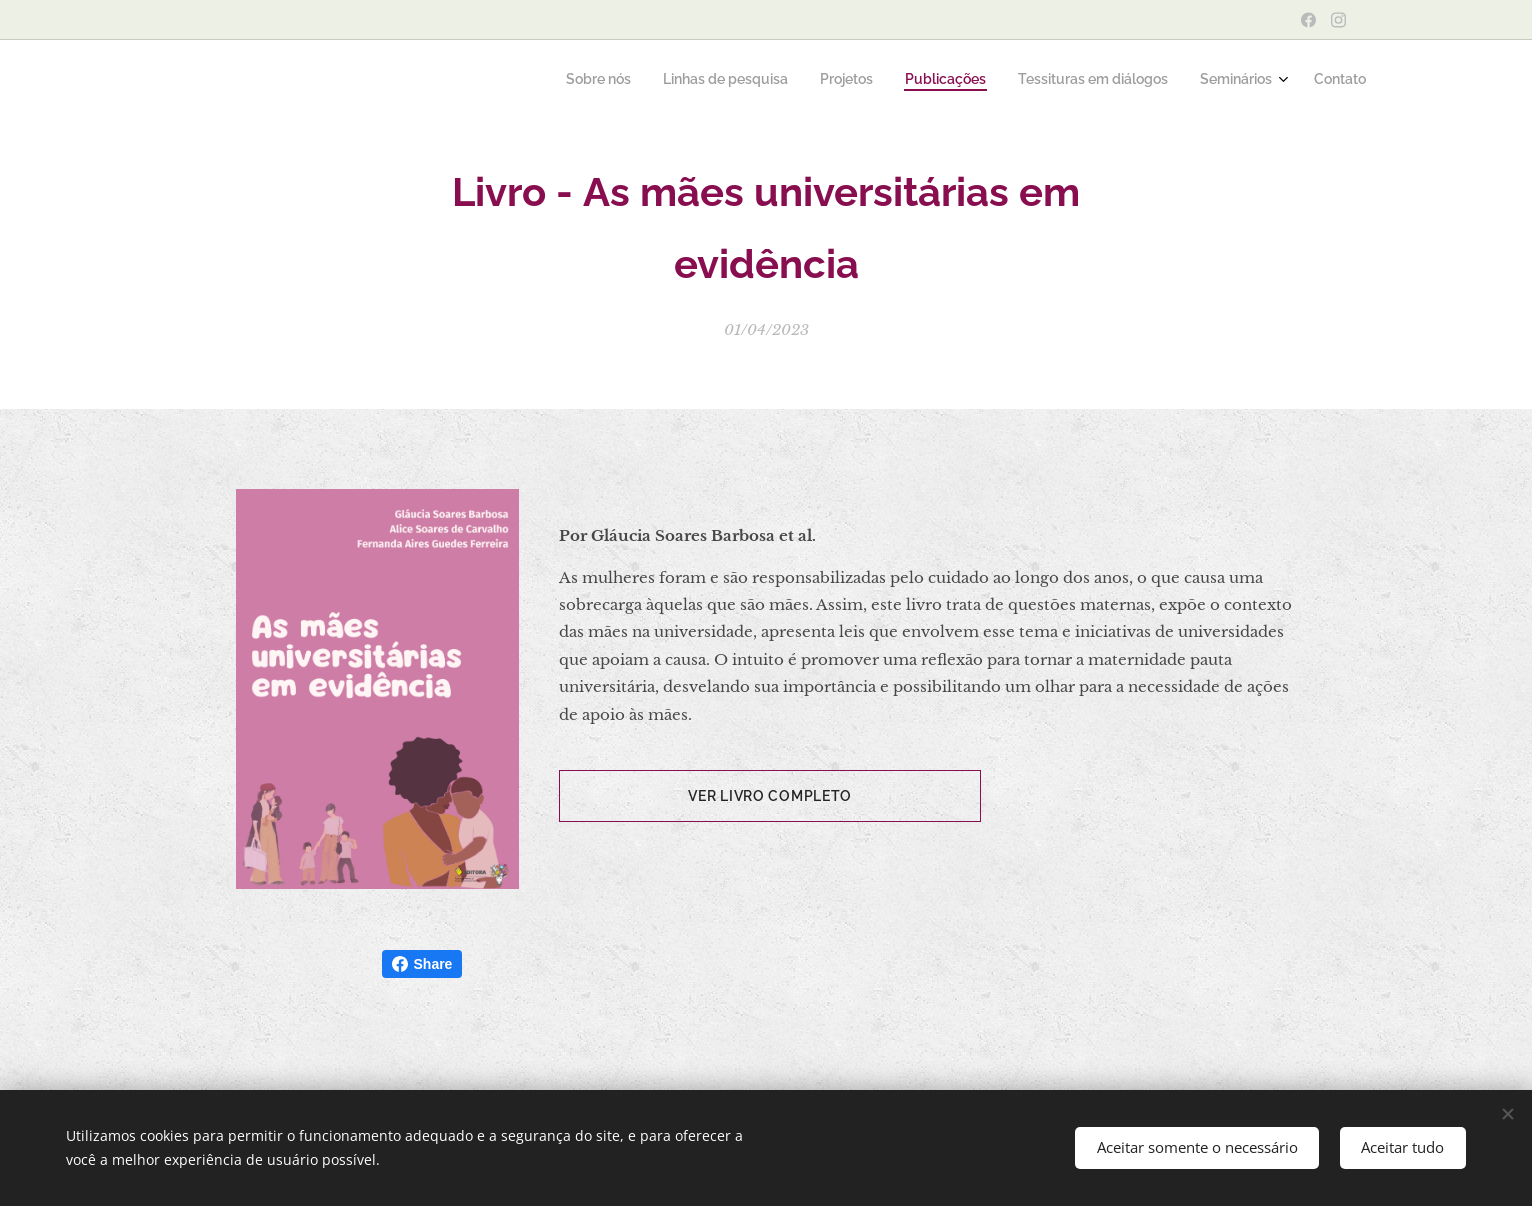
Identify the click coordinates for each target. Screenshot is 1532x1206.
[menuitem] (1169, 81)
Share (422, 964)
